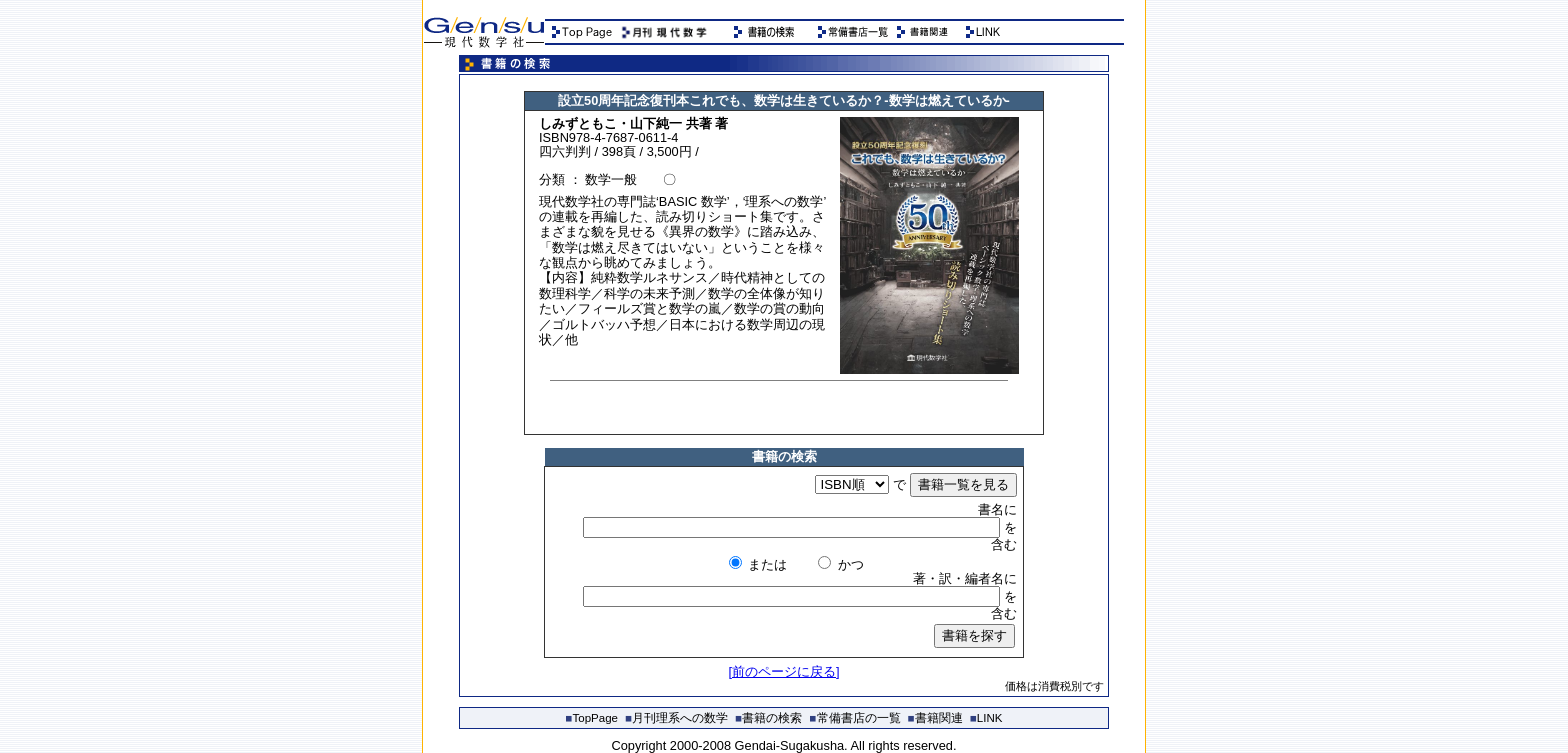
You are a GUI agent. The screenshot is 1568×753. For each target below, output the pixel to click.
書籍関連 (935, 718)
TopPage (592, 718)
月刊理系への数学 (676, 718)
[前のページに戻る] (783, 671)
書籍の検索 (768, 718)
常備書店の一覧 (855, 718)
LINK (986, 718)
